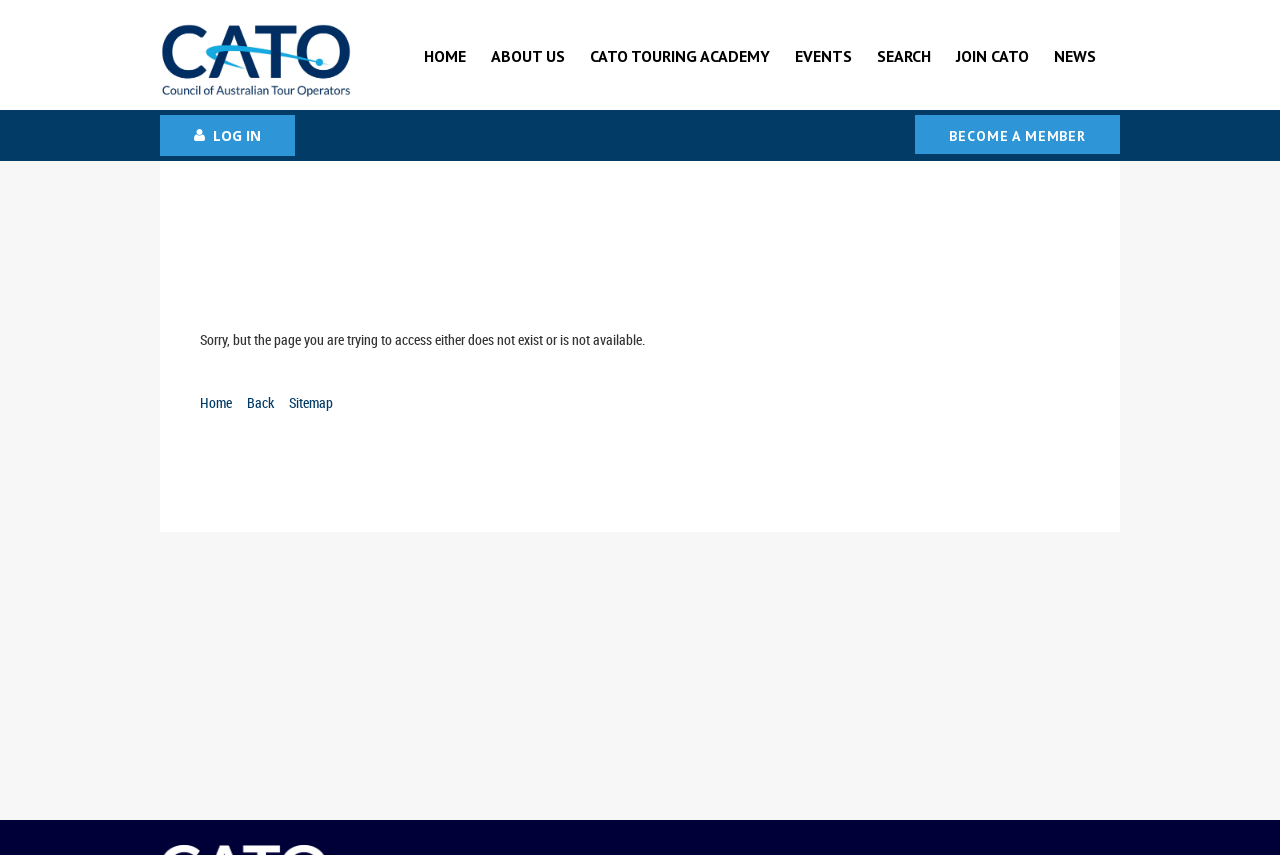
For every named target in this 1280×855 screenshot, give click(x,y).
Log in (237, 135)
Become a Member (1017, 136)
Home (216, 402)
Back (260, 402)
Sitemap (311, 402)
